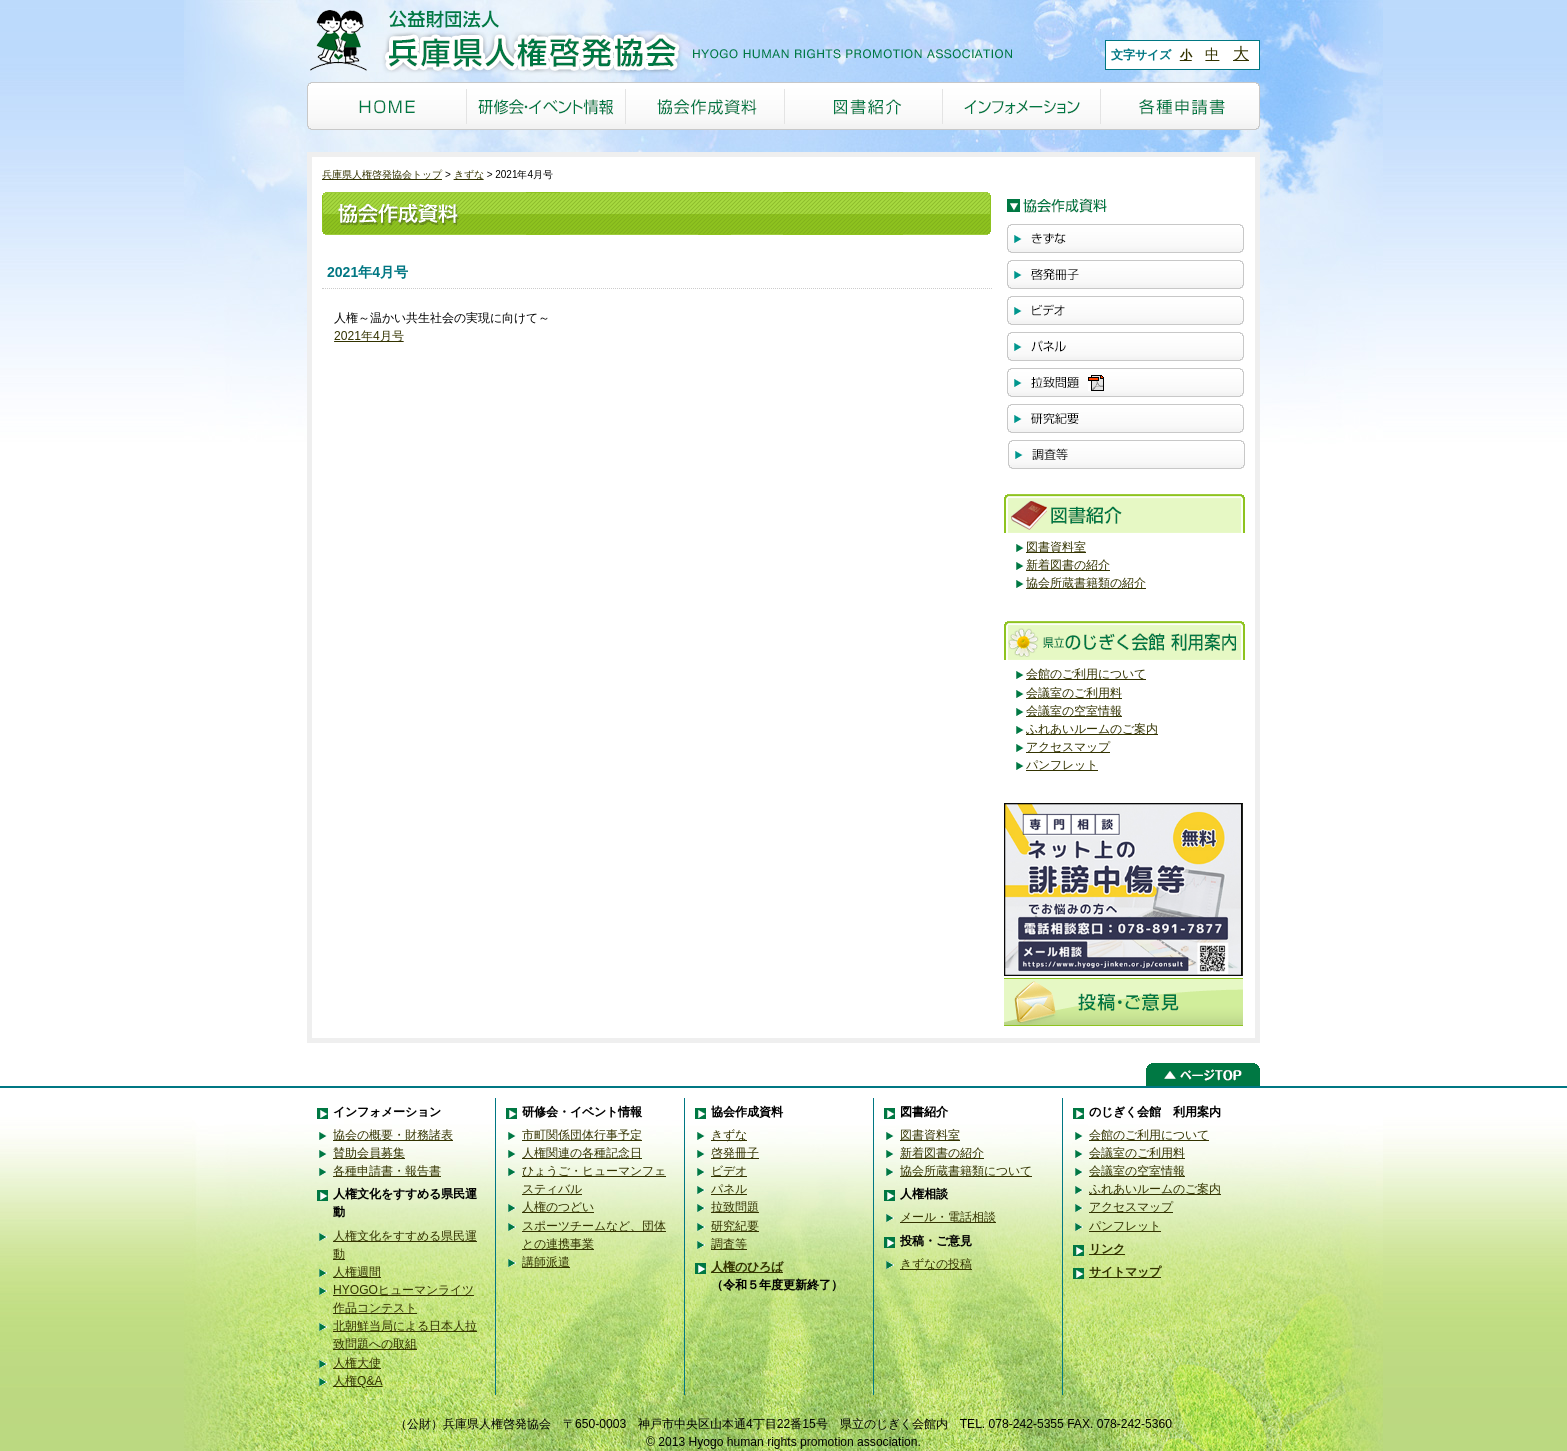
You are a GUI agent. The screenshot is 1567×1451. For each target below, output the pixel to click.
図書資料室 (1056, 547)
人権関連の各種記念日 (582, 1153)
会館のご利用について (1086, 674)
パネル (729, 1189)
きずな (469, 174)
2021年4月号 (369, 336)
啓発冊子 (735, 1153)
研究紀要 (735, 1226)
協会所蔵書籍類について (966, 1171)
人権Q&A (358, 1381)
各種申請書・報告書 (387, 1171)
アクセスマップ (1068, 747)
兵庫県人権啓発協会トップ (382, 174)
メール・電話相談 (948, 1217)
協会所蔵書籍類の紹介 (1086, 583)
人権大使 (357, 1363)
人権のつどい (558, 1207)
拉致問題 (735, 1207)
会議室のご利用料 (1074, 693)
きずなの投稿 (936, 1264)
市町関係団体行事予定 (582, 1135)
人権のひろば (747, 1267)
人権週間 (357, 1272)
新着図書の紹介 (1068, 565)
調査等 (729, 1244)
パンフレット (1062, 765)
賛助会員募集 (369, 1153)
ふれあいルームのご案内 (1092, 729)
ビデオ (729, 1171)
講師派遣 (546, 1262)
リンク (1107, 1249)
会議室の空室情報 (1074, 711)
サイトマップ (1125, 1272)
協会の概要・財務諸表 (393, 1135)
